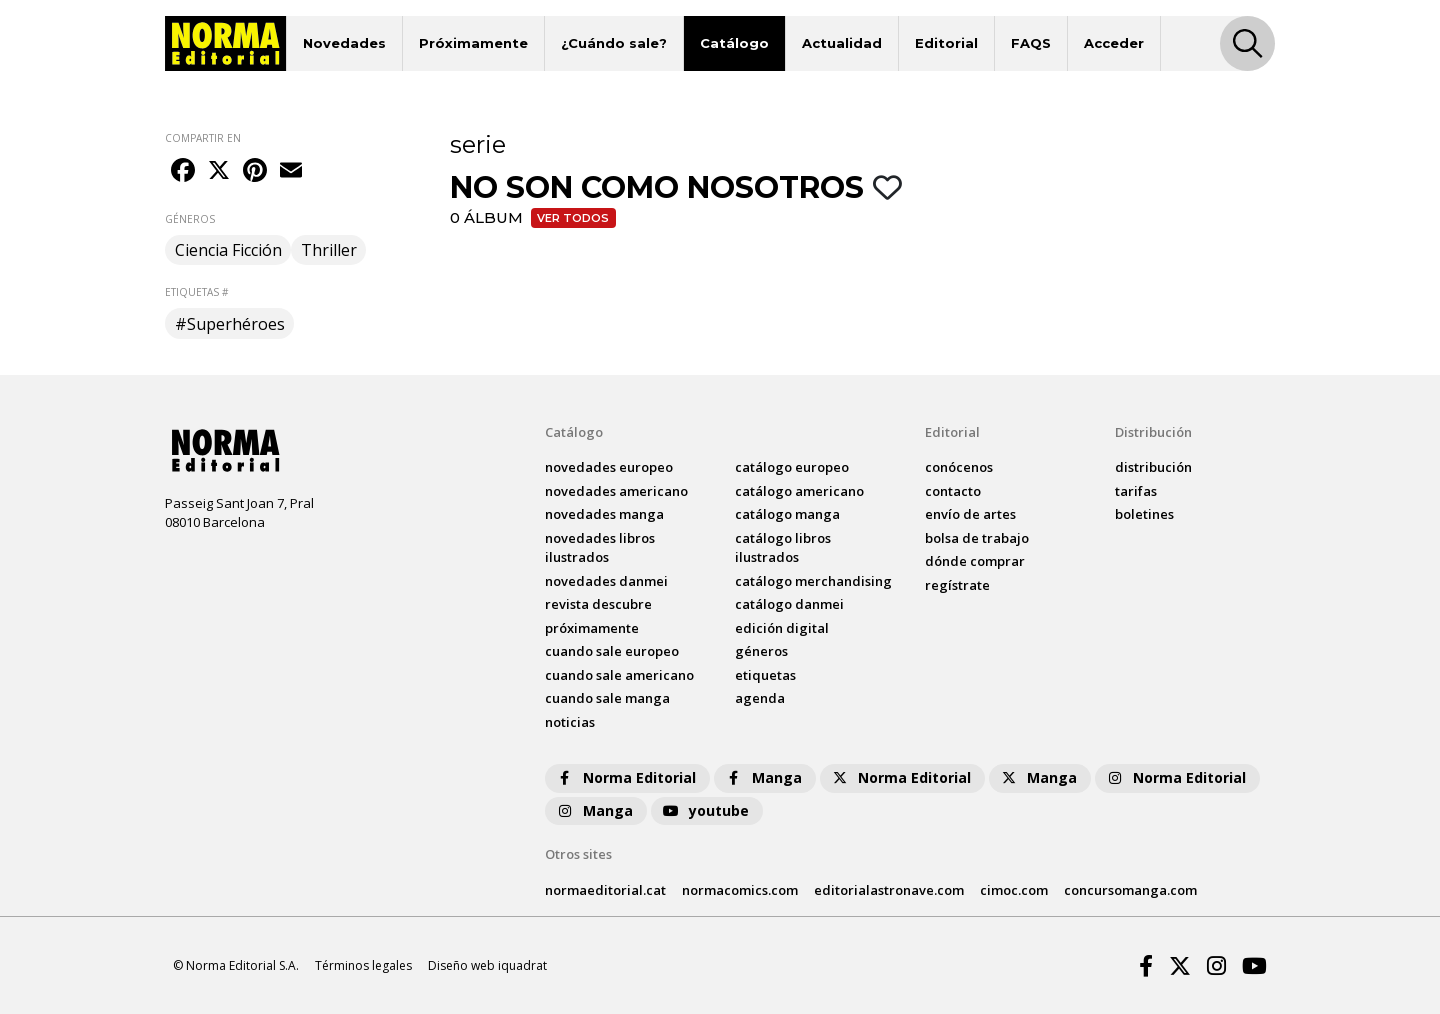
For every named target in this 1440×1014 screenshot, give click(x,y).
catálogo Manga (787, 514)
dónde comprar (975, 561)
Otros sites (578, 854)
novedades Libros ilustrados (600, 548)
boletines (1144, 514)
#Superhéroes (230, 324)
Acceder (1114, 43)
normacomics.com (740, 890)
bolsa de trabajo (977, 538)
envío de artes (970, 514)
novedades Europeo (609, 467)
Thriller (329, 250)
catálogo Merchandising (813, 581)
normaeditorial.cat (605, 890)
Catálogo (734, 43)
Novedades (344, 43)
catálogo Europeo (792, 467)
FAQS (1031, 43)
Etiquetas (765, 675)
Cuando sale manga (607, 698)
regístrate (957, 585)
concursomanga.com (1130, 890)
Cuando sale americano (619, 675)
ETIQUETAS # (196, 292)
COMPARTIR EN (203, 138)
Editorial (946, 43)
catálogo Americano (799, 491)
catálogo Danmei (789, 604)
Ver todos (573, 218)
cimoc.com (1014, 890)
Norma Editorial (625, 777)
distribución (1153, 467)
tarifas (1136, 491)
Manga (763, 777)
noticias (570, 722)
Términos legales (363, 965)
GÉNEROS (190, 219)
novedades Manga (604, 514)
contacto (953, 491)
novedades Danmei (606, 581)
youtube (705, 810)
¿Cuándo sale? (614, 43)
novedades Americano (616, 491)
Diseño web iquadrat (487, 965)
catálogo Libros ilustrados (783, 548)
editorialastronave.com (889, 890)
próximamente (592, 628)
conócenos (959, 467)
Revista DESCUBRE (598, 604)
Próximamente (473, 43)
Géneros (761, 651)
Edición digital (782, 628)
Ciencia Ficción (228, 250)
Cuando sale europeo (612, 651)
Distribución (1153, 432)
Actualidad (842, 43)
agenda (760, 698)
